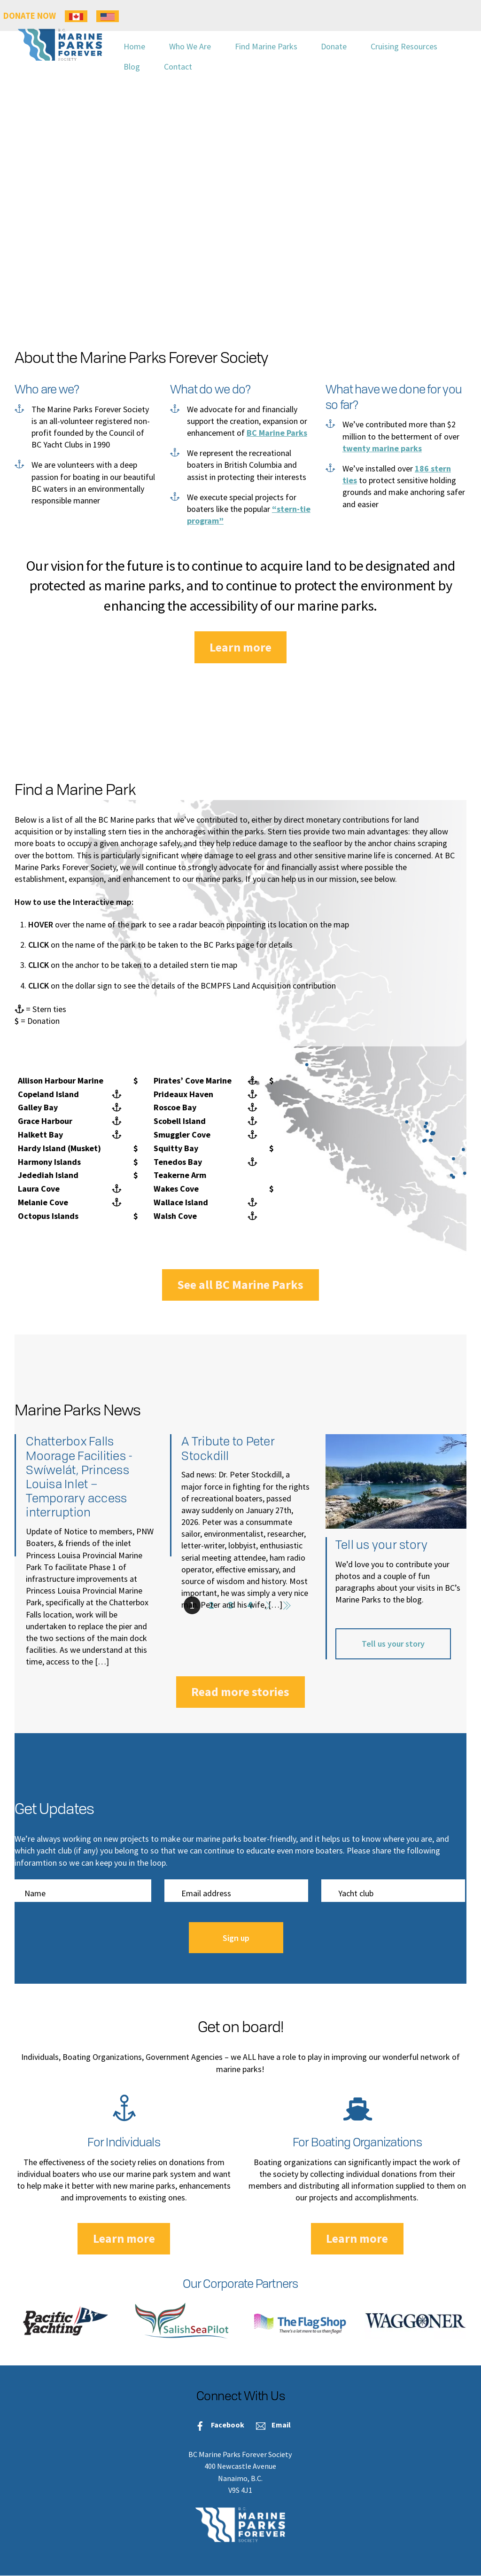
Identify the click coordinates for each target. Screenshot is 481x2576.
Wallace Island (181, 1202)
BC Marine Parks (277, 432)
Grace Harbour (45, 1120)
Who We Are (190, 46)
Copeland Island (48, 1094)
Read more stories (240, 1691)
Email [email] (271, 2424)
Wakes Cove (176, 1188)
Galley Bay (38, 1107)
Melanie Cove (43, 1202)
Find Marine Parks (266, 46)
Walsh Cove (175, 1215)
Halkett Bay (40, 1134)
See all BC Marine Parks (240, 1284)
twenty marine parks (382, 448)
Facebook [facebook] (217, 2424)
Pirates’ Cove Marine (193, 1080)
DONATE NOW (29, 15)
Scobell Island (180, 1120)
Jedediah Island (48, 1175)
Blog (132, 66)
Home (134, 46)
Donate (334, 46)
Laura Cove (39, 1188)
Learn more (240, 647)
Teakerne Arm (180, 1175)
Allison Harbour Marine (60, 1080)
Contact (178, 66)
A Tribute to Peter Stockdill (228, 1448)
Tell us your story (393, 1643)
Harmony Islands (49, 1161)
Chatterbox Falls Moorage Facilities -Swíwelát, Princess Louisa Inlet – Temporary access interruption (79, 1476)
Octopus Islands (48, 1215)
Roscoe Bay (175, 1107)
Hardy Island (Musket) (59, 1148)
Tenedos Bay (178, 1161)
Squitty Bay (176, 1148)
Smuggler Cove (182, 1134)
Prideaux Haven (183, 1094)
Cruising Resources (404, 46)
